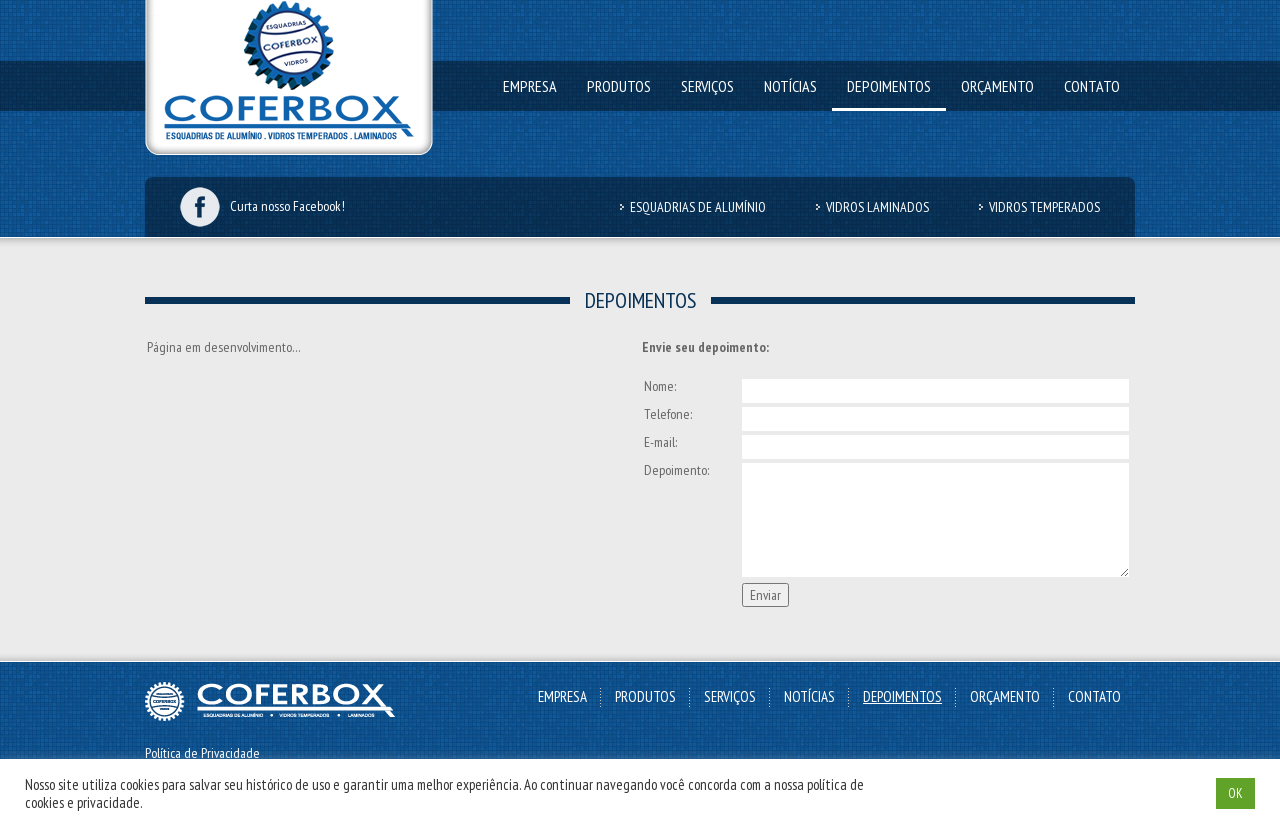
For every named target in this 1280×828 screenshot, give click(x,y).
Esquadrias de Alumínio (698, 207)
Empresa (530, 86)
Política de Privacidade (202, 753)
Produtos (619, 86)
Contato (1092, 86)
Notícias (790, 86)
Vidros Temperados (1044, 207)
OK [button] (1235, 793)
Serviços (707, 86)
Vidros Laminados (877, 207)
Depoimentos (889, 86)
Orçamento (997, 86)
